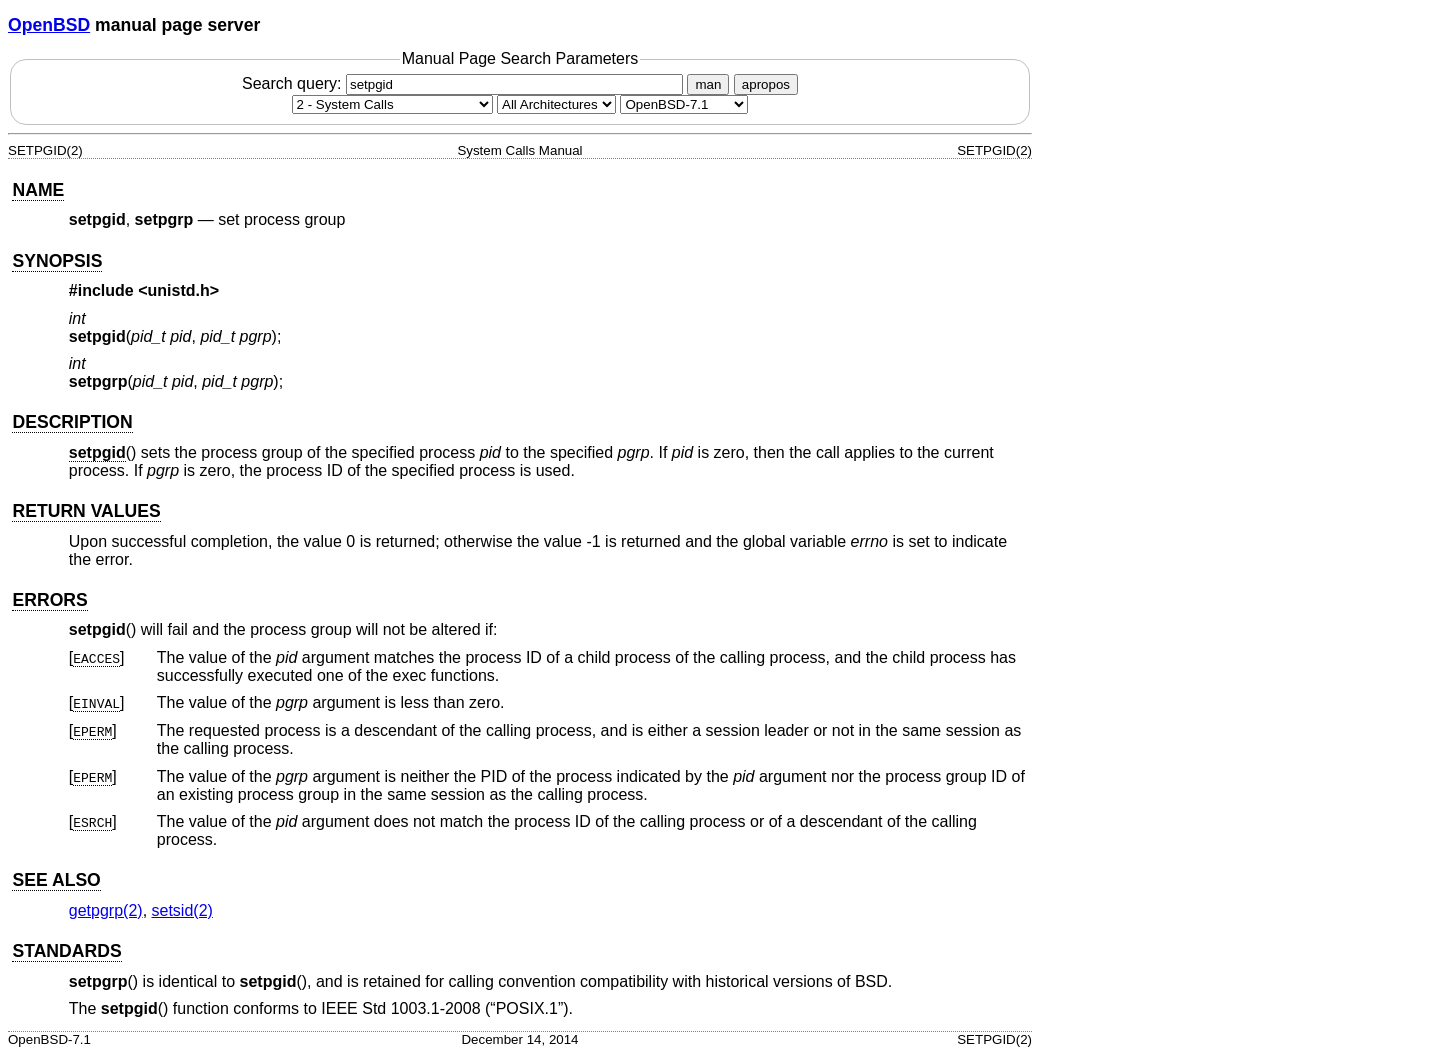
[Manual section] (392, 104)
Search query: (465, 83)
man (708, 84)
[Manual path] (684, 104)
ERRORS (49, 600)
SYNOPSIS (57, 261)
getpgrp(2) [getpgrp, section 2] (106, 910)
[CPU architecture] (556, 104)
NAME (38, 190)
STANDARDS (66, 951)
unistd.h (179, 290)
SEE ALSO (56, 880)
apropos (766, 84)
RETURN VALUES (86, 511)
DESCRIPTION (72, 422)
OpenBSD (49, 25)
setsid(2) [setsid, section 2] (182, 910)
